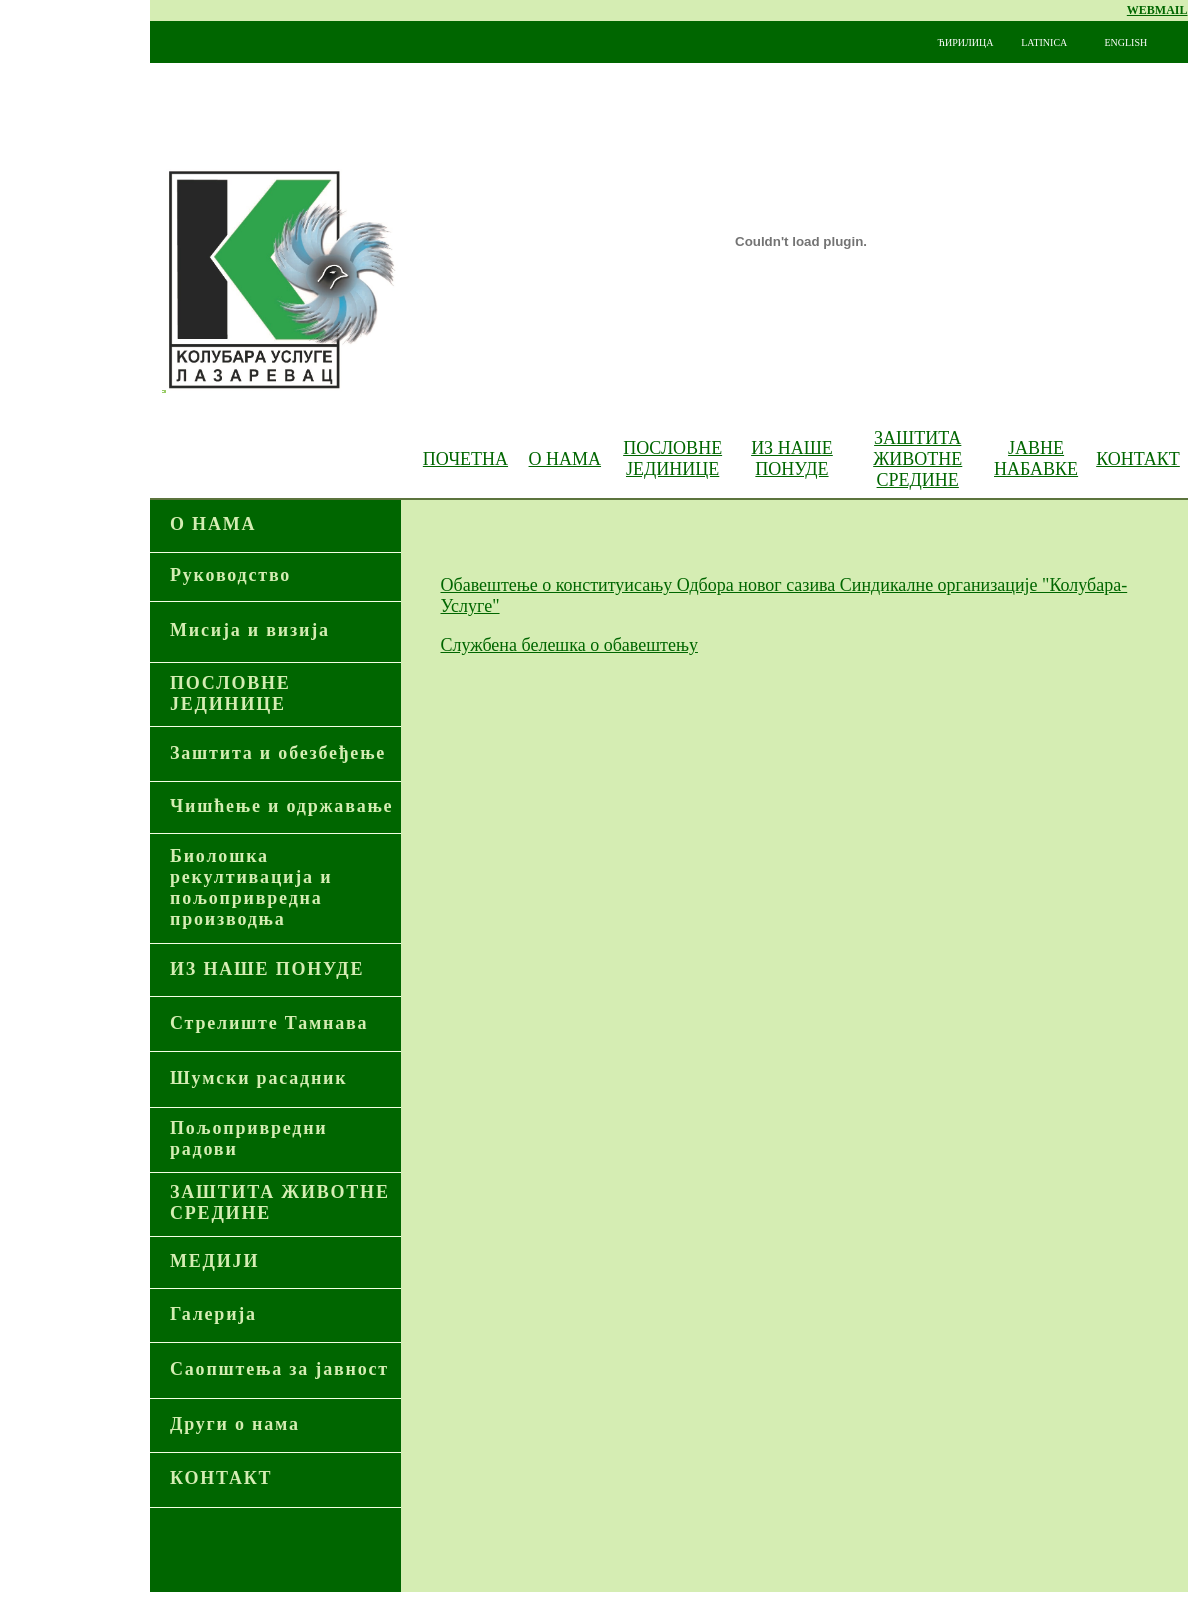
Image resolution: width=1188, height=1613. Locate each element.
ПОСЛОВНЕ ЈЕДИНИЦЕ (230, 693)
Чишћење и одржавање (281, 806)
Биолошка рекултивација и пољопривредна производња (251, 887)
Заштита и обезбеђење (278, 753)
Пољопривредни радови (249, 1138)
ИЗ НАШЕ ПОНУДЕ (792, 458)
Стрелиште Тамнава (269, 1023)
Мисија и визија (250, 630)
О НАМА (565, 459)
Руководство (230, 575)
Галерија (213, 1314)
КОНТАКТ (1138, 459)
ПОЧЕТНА (465, 459)
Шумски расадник (258, 1078)
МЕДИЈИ (214, 1261)
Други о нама (235, 1424)
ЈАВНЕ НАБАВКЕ (1036, 458)
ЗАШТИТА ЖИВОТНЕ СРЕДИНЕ (917, 459)
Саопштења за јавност (279, 1369)
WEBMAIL (1157, 10)
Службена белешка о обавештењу (569, 645)
